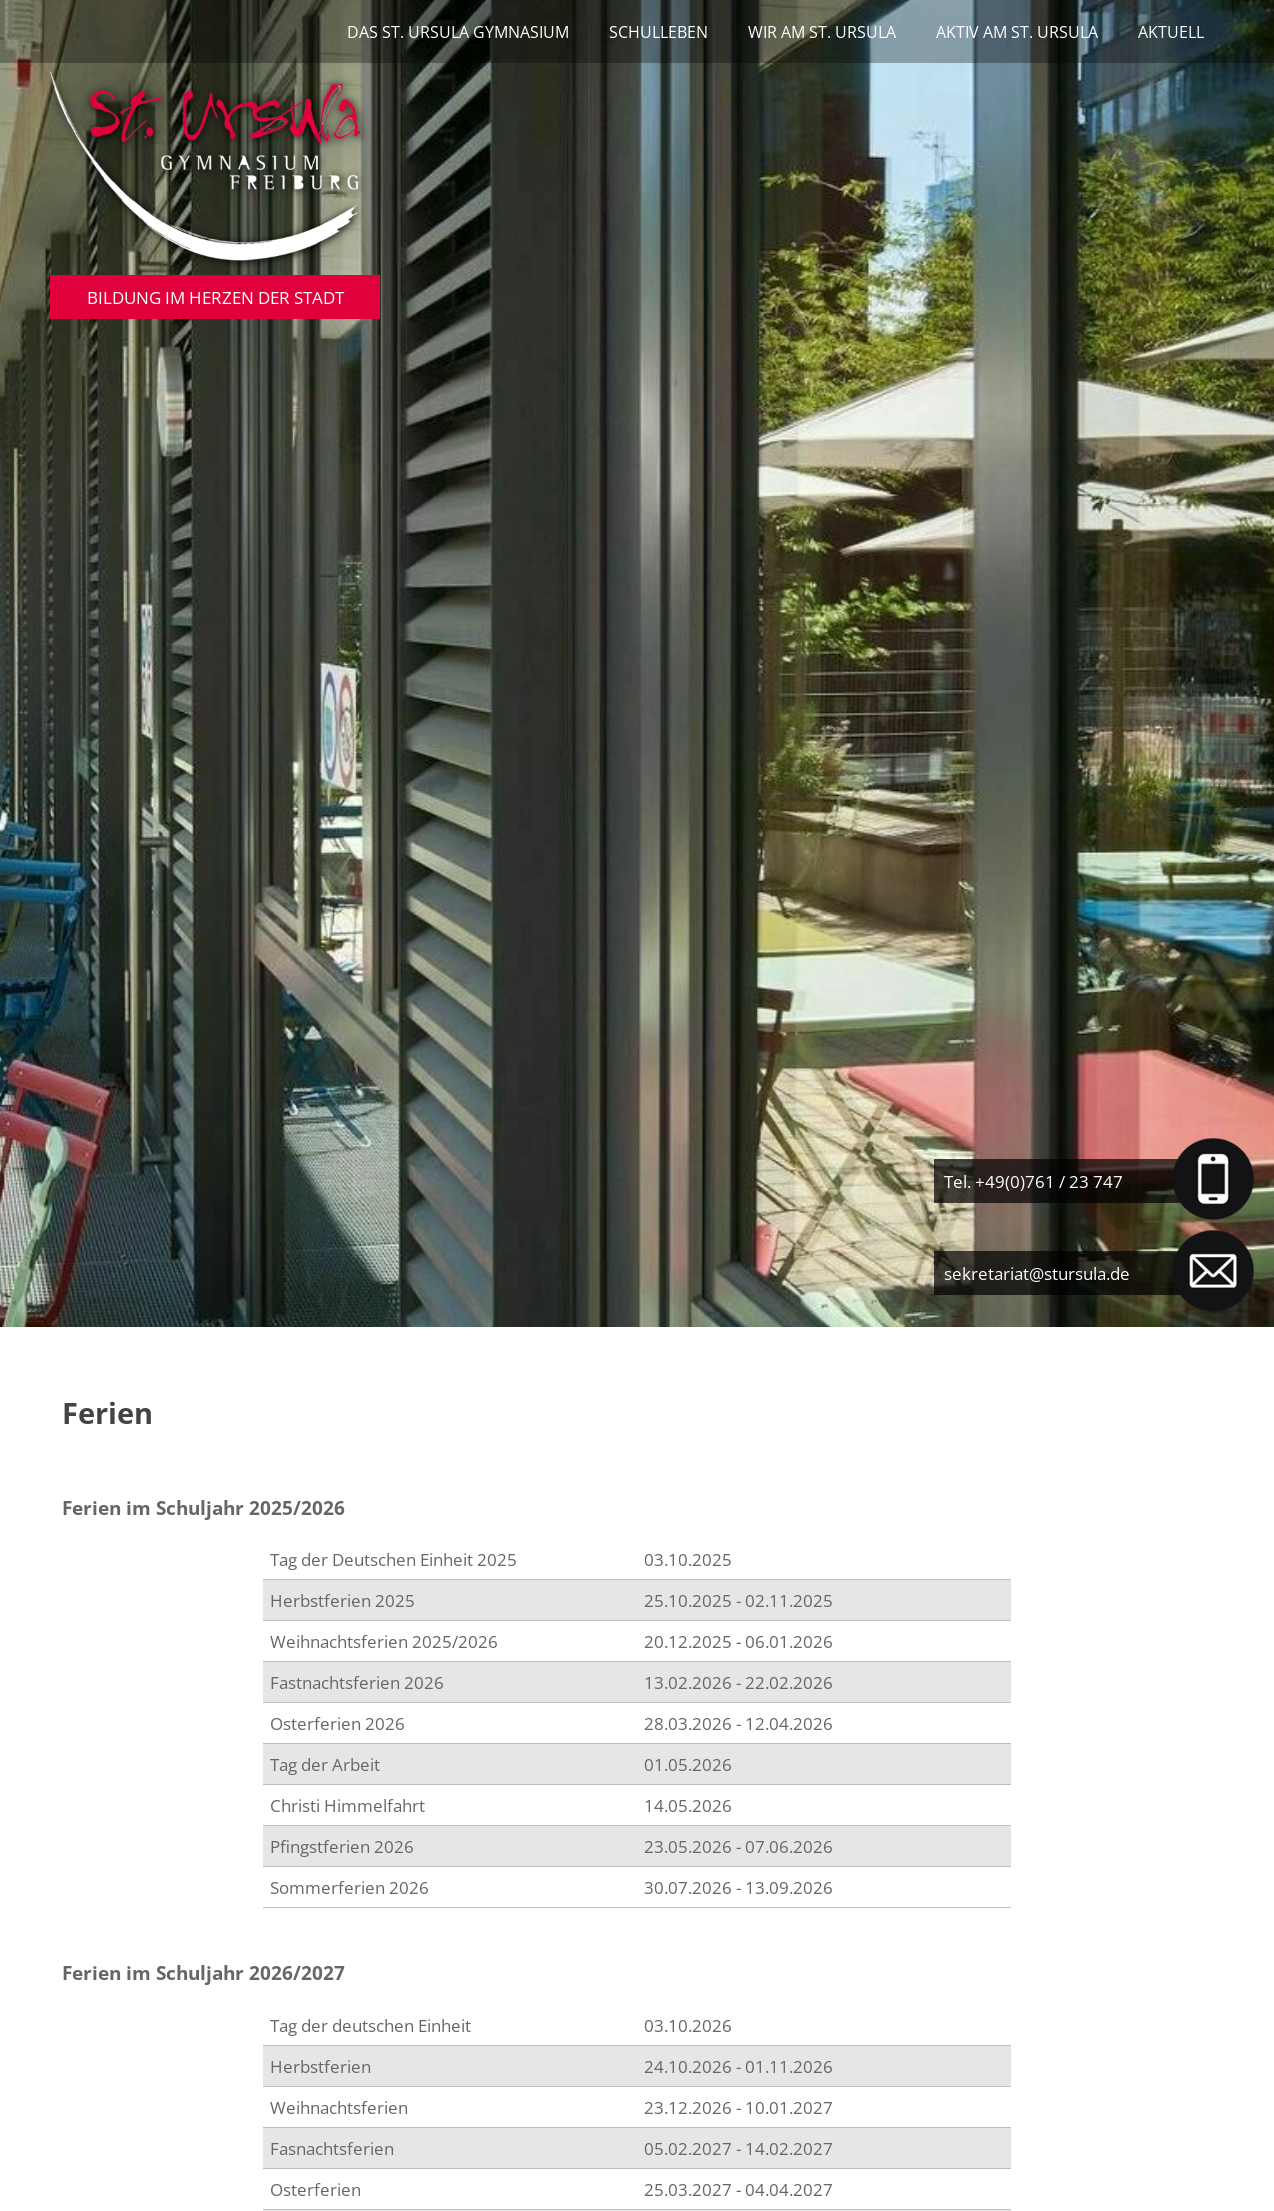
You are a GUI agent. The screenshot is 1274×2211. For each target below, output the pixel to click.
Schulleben (658, 32)
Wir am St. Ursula (822, 32)
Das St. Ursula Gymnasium (458, 32)
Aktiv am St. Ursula (1017, 32)
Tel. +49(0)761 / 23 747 (1033, 1181)
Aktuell (1171, 32)
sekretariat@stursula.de (1037, 1273)
